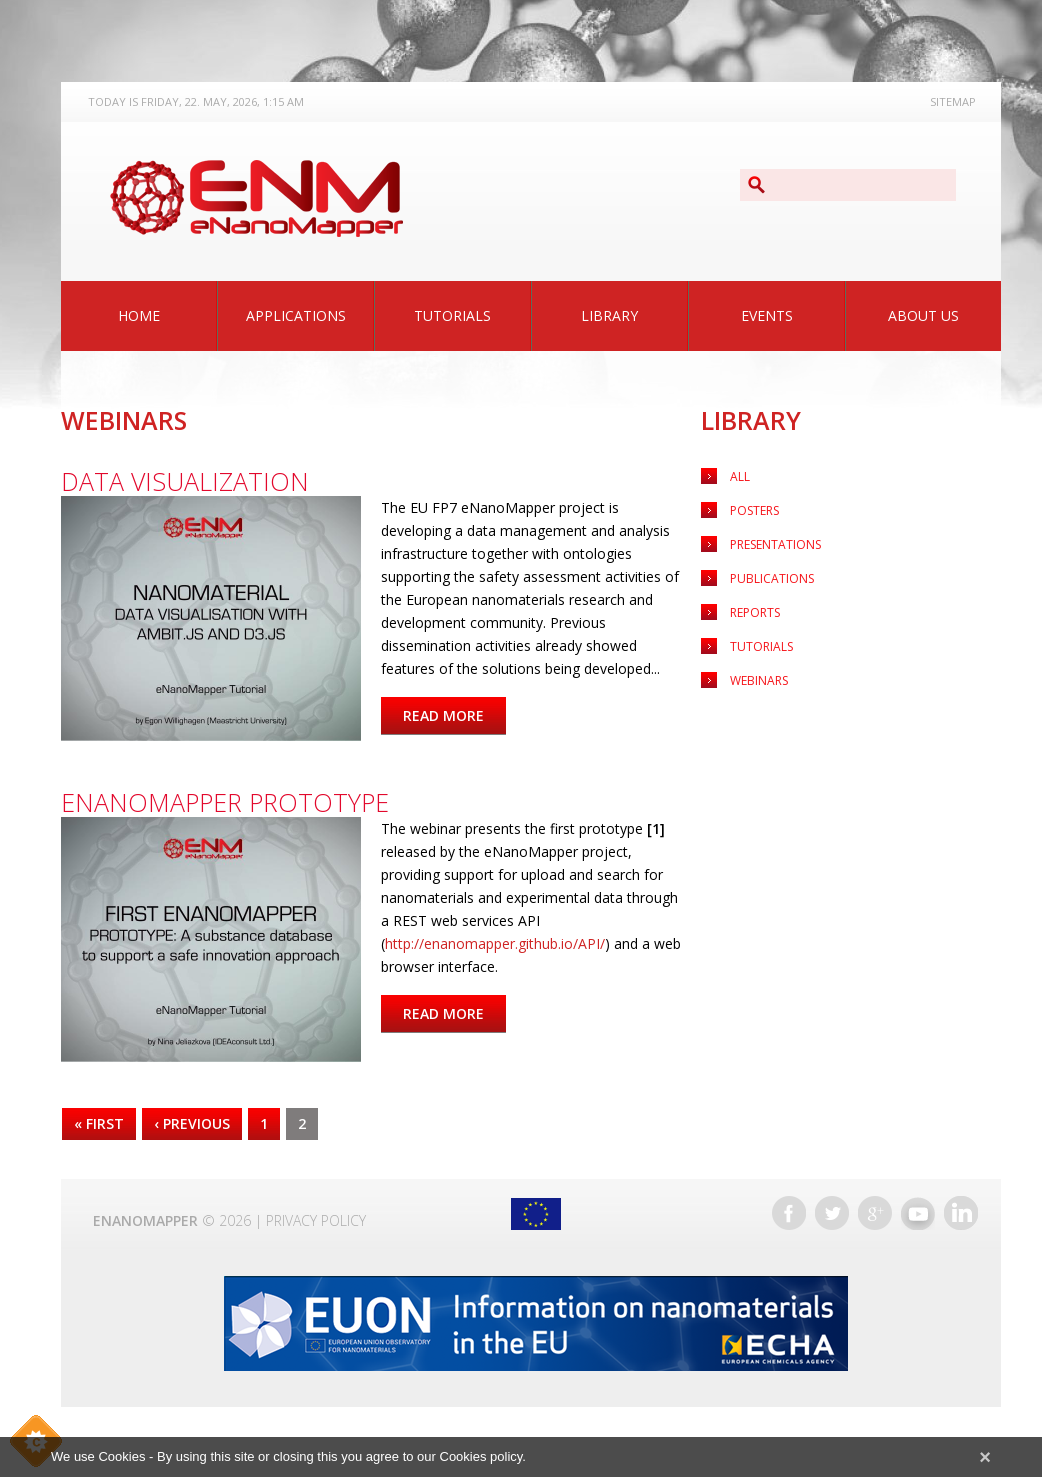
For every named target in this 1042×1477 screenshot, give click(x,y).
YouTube (918, 1213)
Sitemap (953, 101)
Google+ (875, 1213)
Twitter (832, 1213)
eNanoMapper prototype (225, 802)
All (740, 476)
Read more (454, 715)
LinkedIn (961, 1213)
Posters (754, 510)
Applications (296, 315)
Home (139, 315)
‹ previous (192, 1123)
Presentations (775, 544)
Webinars (759, 680)
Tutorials (452, 315)
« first (99, 1123)
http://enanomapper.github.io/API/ (495, 943)
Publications (772, 578)
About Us (923, 315)
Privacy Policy (316, 1220)
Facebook (789, 1213)
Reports (755, 612)
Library (609, 315)
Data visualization (185, 481)
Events (767, 315)
